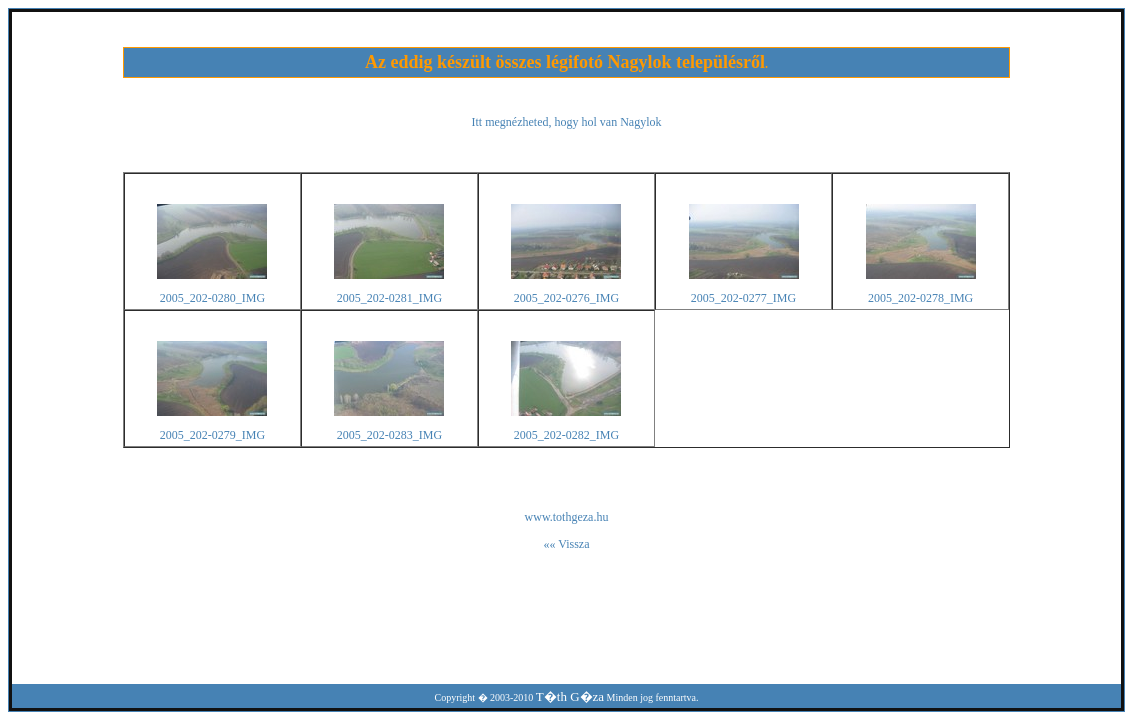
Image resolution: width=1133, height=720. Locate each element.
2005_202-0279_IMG (212, 435)
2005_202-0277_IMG (743, 298)
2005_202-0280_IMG (212, 298)
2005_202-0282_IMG (566, 435)
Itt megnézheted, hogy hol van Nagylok (567, 122)
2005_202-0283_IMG (389, 435)
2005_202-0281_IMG (389, 298)
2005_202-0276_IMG (566, 298)
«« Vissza (566, 544)
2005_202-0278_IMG (920, 298)
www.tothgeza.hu (567, 517)
